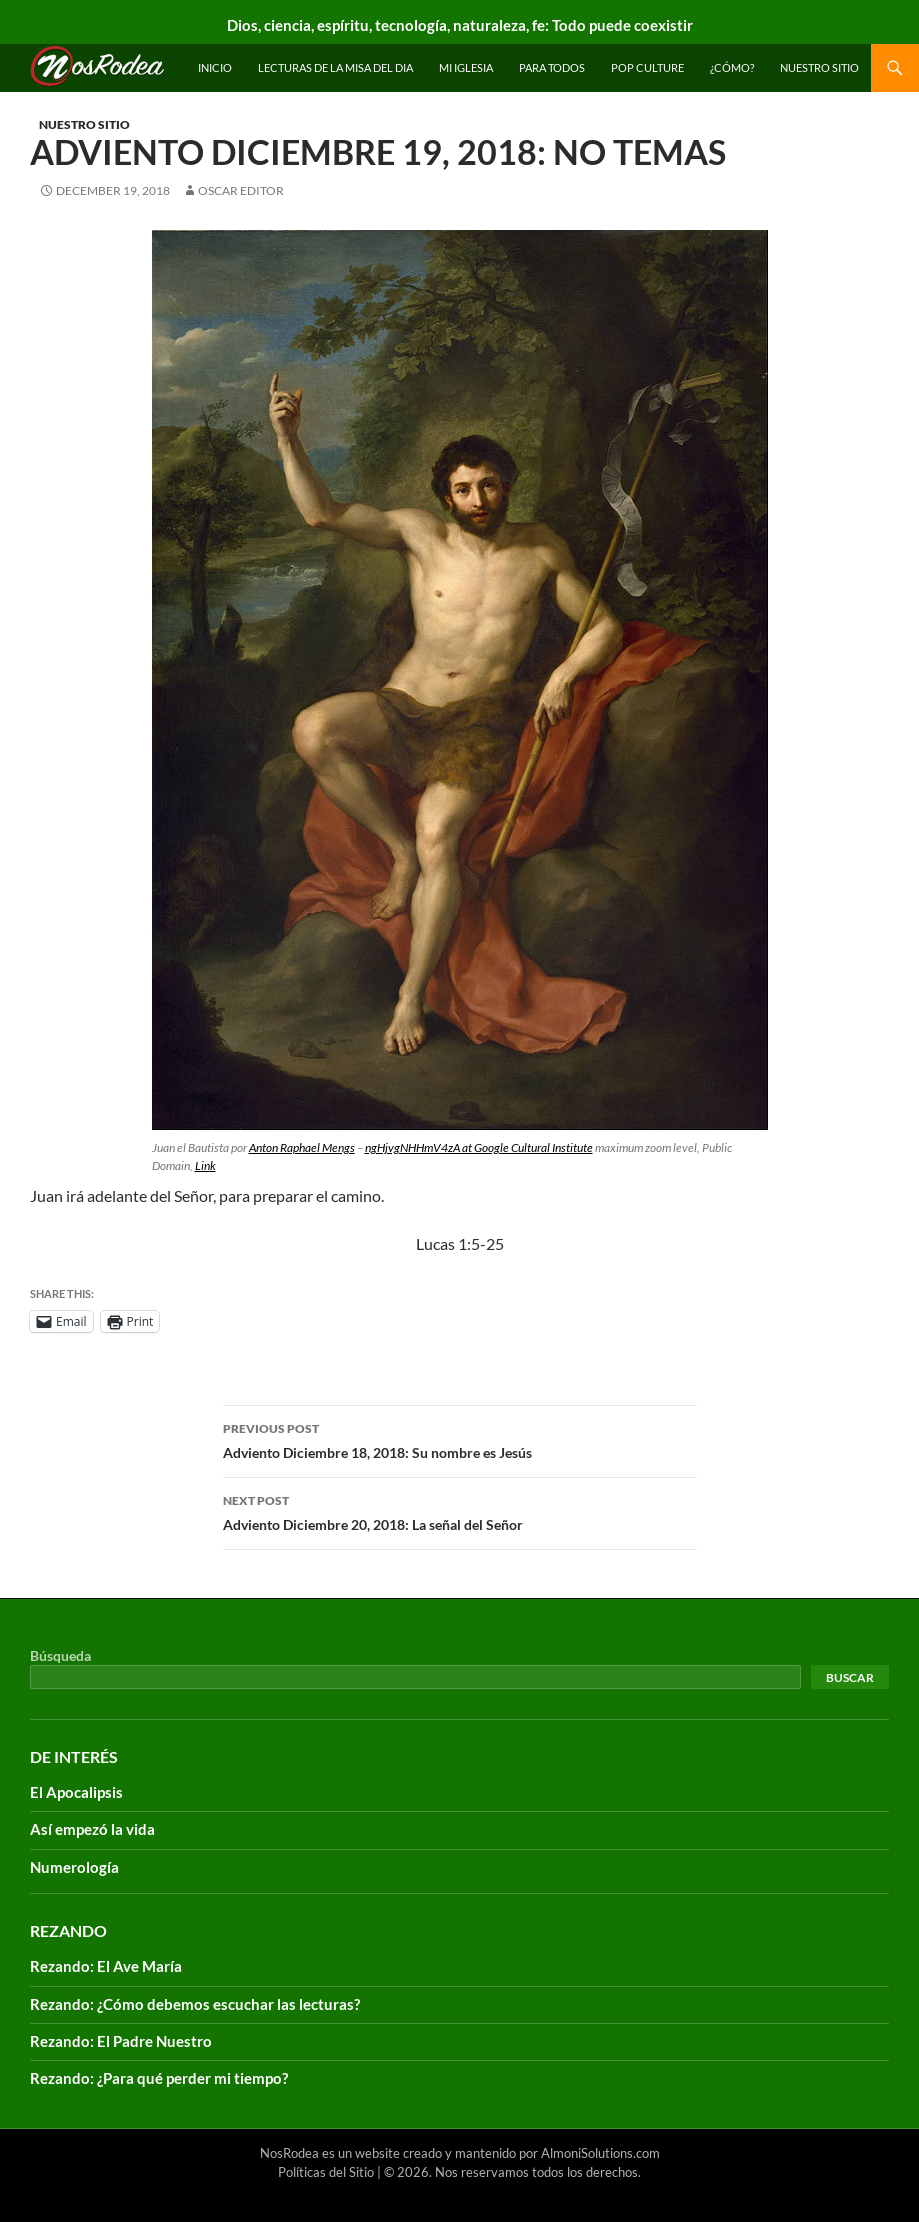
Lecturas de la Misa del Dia (335, 67)
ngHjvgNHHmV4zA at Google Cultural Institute (479, 1147)
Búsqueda (60, 1655)
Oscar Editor (241, 190)
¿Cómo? (732, 67)
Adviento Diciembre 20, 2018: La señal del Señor (460, 1511)
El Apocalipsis (76, 1792)
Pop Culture (647, 67)
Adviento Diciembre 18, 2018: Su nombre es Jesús (460, 1439)
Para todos (552, 67)
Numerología (74, 1867)
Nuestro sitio (819, 67)
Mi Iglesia (466, 67)
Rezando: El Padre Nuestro (121, 2041)
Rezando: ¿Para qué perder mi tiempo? (159, 2078)
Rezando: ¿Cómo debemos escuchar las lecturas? (195, 2004)
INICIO (215, 67)
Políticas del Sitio (326, 2172)
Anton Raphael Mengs (302, 1147)
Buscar (850, 1677)
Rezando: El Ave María (106, 1966)
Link (205, 1165)
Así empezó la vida (92, 1829)
